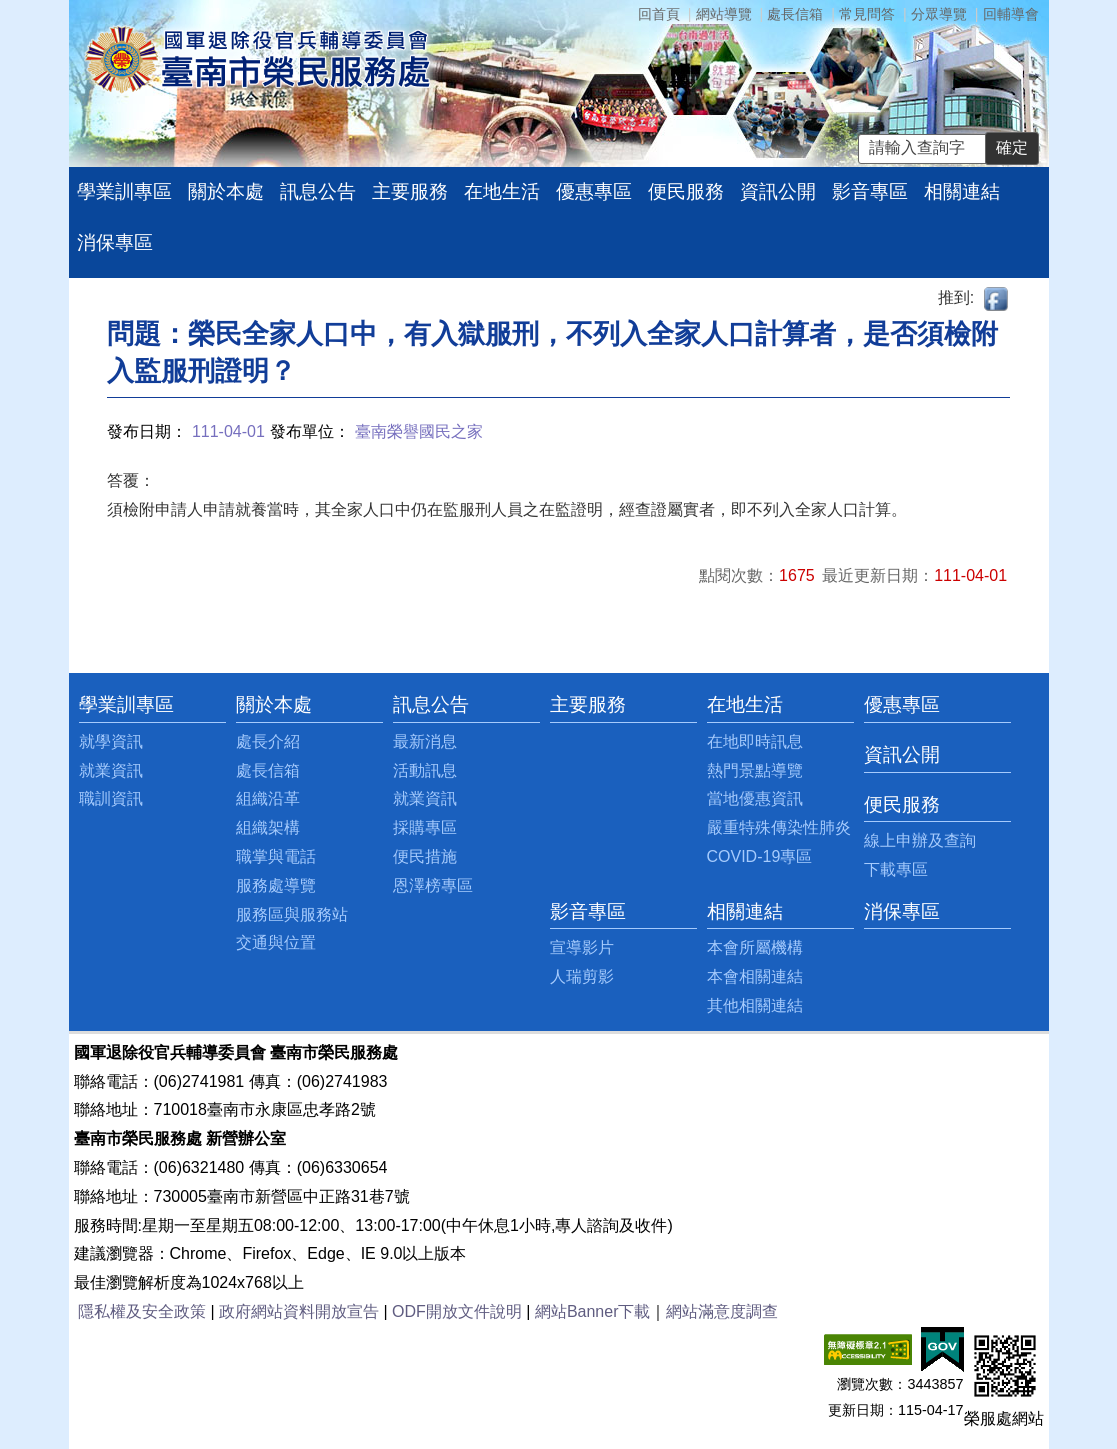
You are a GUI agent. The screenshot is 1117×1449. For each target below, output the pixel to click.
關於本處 (226, 191)
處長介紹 (268, 741)
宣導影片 (582, 947)
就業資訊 (111, 770)
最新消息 (425, 741)
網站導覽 (724, 14)
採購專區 (425, 827)
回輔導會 (1011, 14)
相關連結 (962, 191)
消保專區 (115, 242)
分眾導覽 (939, 14)
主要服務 (410, 191)
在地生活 (502, 191)
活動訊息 (425, 770)
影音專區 (870, 191)
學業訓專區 (124, 191)
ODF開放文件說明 (457, 1311)
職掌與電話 (276, 856)
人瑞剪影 (582, 976)
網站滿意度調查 (722, 1311)
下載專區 (896, 869)
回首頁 (659, 14)
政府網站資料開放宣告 (299, 1311)
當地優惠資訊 (755, 798)
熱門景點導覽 (755, 770)
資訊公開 (778, 191)
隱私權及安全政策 (142, 1311)
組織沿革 (268, 798)
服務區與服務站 (292, 914)
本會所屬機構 (755, 947)
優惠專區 (594, 191)
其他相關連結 (755, 1005)
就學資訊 (111, 741)
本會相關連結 (755, 976)
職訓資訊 (111, 798)
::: (84, 704)
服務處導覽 (276, 885)
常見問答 (867, 14)
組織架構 (268, 827)
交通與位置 (276, 942)
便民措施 (425, 856)
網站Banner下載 (593, 1311)
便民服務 (686, 191)
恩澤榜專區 (433, 885)
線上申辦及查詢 (920, 840)
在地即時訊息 (755, 741)
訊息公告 (318, 191)
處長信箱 (795, 14)
